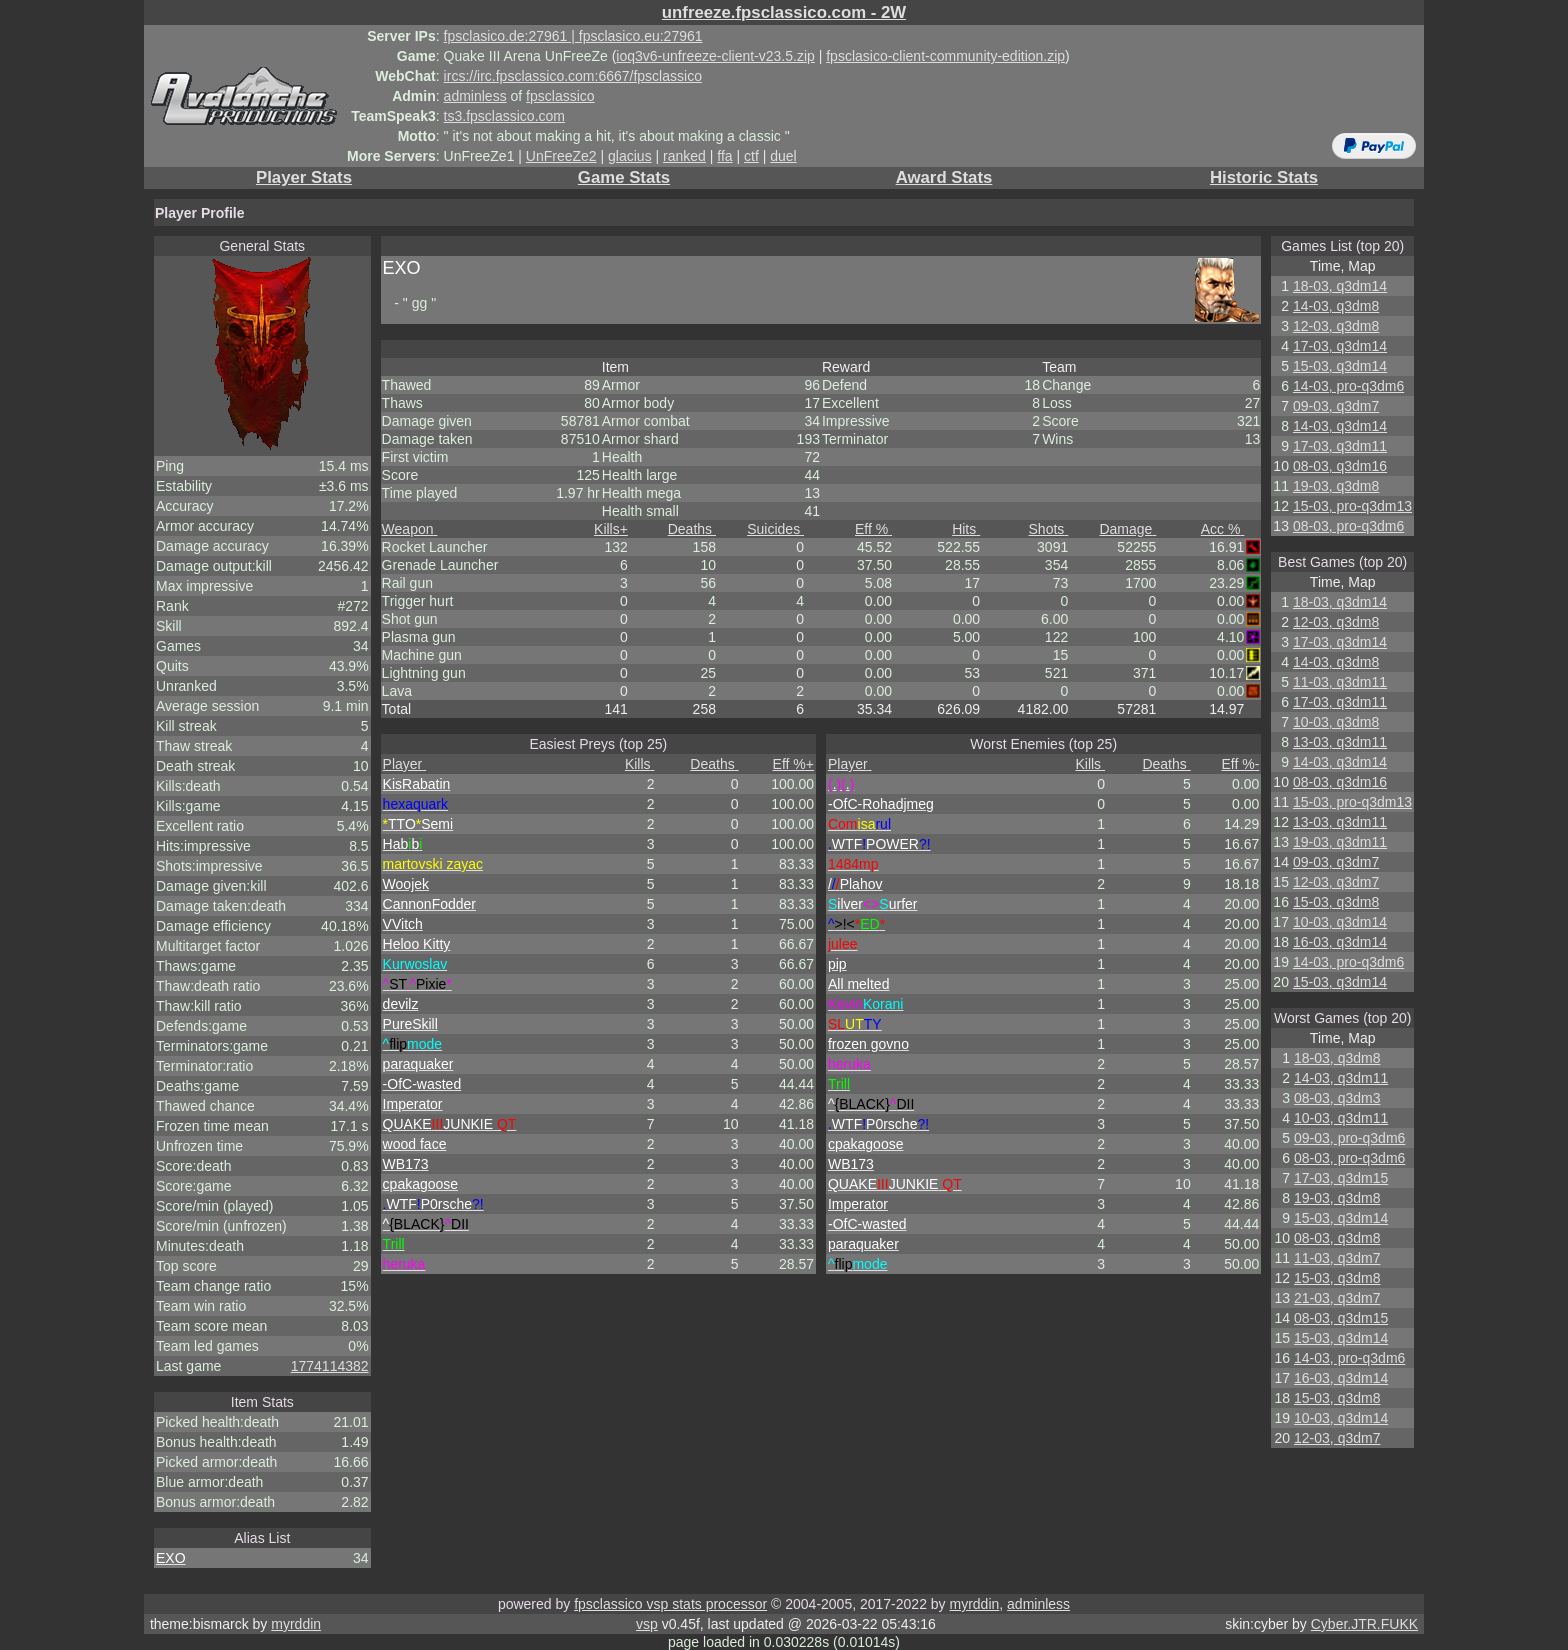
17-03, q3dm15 (1341, 1178)
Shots (1049, 529)
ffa (724, 156)
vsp (647, 1624)
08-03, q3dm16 (1340, 466)
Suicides (775, 529)
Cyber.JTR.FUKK (1364, 1624)
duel (783, 156)
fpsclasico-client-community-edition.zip (945, 56)
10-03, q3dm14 (1340, 922)
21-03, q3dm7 (1337, 1298)
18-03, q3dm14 (1340, 286)
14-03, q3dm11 (1341, 1078)
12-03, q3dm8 (1336, 326)
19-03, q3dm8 (1336, 486)
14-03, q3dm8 (1336, 306)
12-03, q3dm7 (1336, 882)
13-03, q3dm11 (1340, 742)
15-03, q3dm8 (1336, 902)
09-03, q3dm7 (1336, 406)
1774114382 (330, 1366)
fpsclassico (560, 96)
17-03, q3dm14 (1340, 346)
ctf (751, 156)
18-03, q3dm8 (1337, 1058)
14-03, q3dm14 (1340, 426)
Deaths (692, 529)
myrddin (974, 1604)
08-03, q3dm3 (1337, 1098)
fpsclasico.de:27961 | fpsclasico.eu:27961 (573, 36)
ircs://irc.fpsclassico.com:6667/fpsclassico (573, 76)
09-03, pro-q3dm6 (1349, 1138)
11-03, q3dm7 (1337, 1258)
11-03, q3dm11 (1340, 682)
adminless (475, 96)
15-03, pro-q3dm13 (1352, 506)
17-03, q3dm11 (1340, 446)
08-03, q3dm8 (1337, 1238)
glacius (630, 156)
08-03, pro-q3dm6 (1348, 526)
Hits (966, 529)
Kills (611, 529)
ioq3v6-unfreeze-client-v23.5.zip (715, 56)
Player (405, 764)
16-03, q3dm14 (1340, 942)
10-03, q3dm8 (1336, 722)
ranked (684, 156)
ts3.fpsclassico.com (504, 116)
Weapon (410, 529)
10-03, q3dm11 (1341, 1118)
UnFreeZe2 (561, 156)
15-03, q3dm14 (1340, 366)
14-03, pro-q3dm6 (1348, 386)
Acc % (1223, 529)
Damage (1127, 529)
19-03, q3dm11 (1340, 842)
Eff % (873, 529)
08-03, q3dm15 (1341, 1318)
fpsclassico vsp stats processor (670, 1604)
